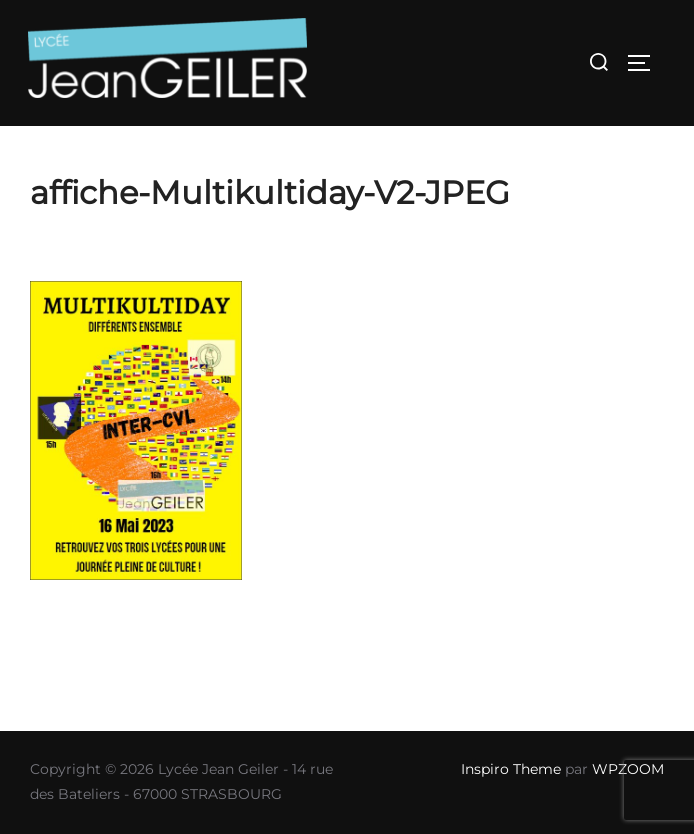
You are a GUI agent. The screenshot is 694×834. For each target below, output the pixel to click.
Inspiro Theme (511, 769)
